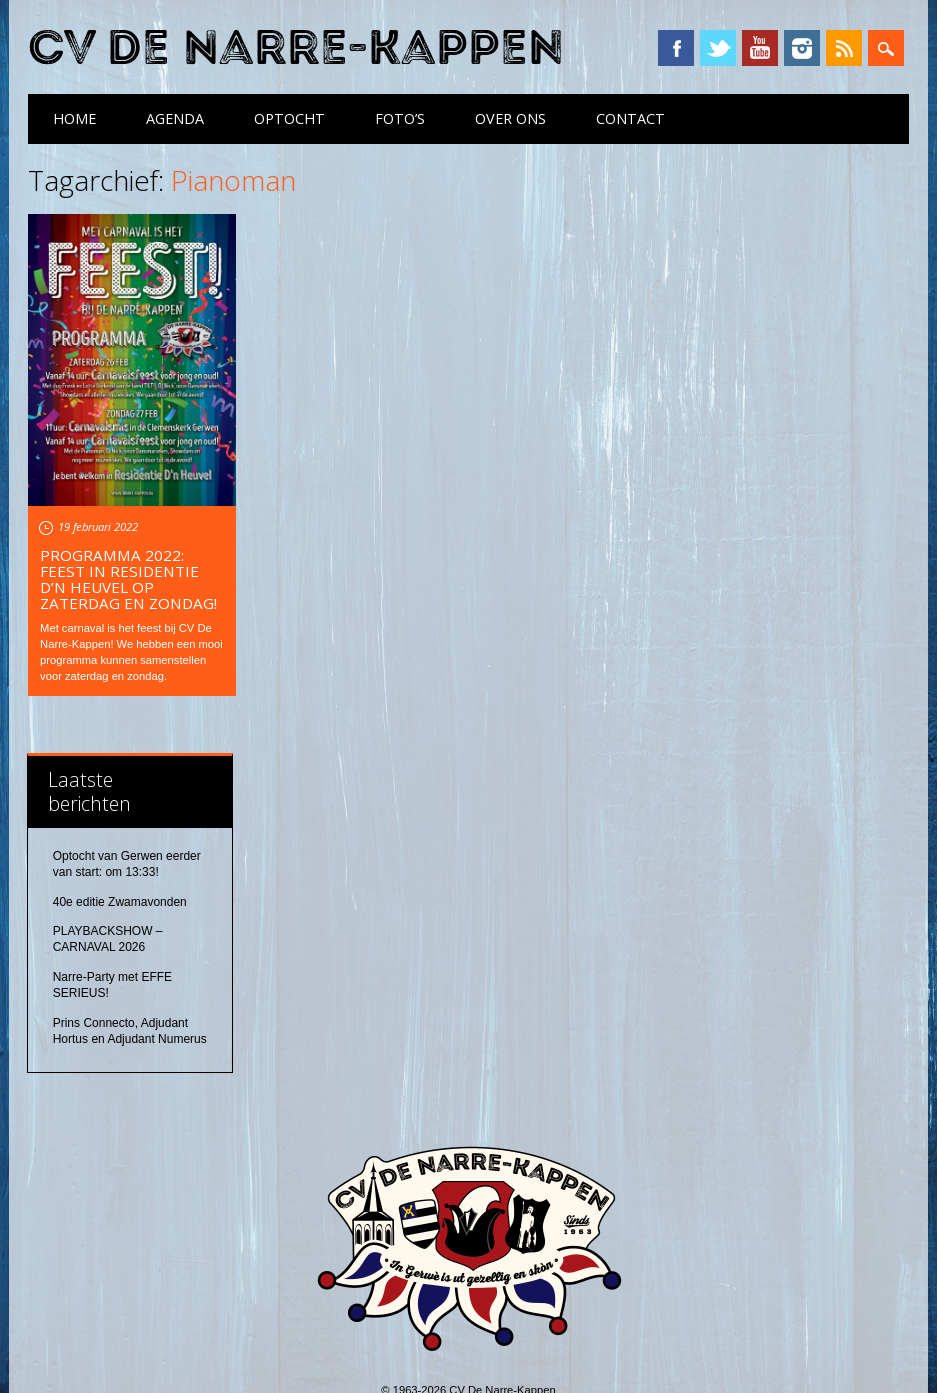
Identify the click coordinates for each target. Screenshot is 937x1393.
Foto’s (400, 118)
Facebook (676, 48)
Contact (630, 118)
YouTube (760, 48)
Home (74, 118)
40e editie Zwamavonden (120, 902)
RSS (844, 48)
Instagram (802, 48)
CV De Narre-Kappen (296, 48)
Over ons (510, 118)
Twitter (718, 48)
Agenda (175, 118)
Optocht (289, 118)
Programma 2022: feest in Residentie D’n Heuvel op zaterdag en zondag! (128, 579)
